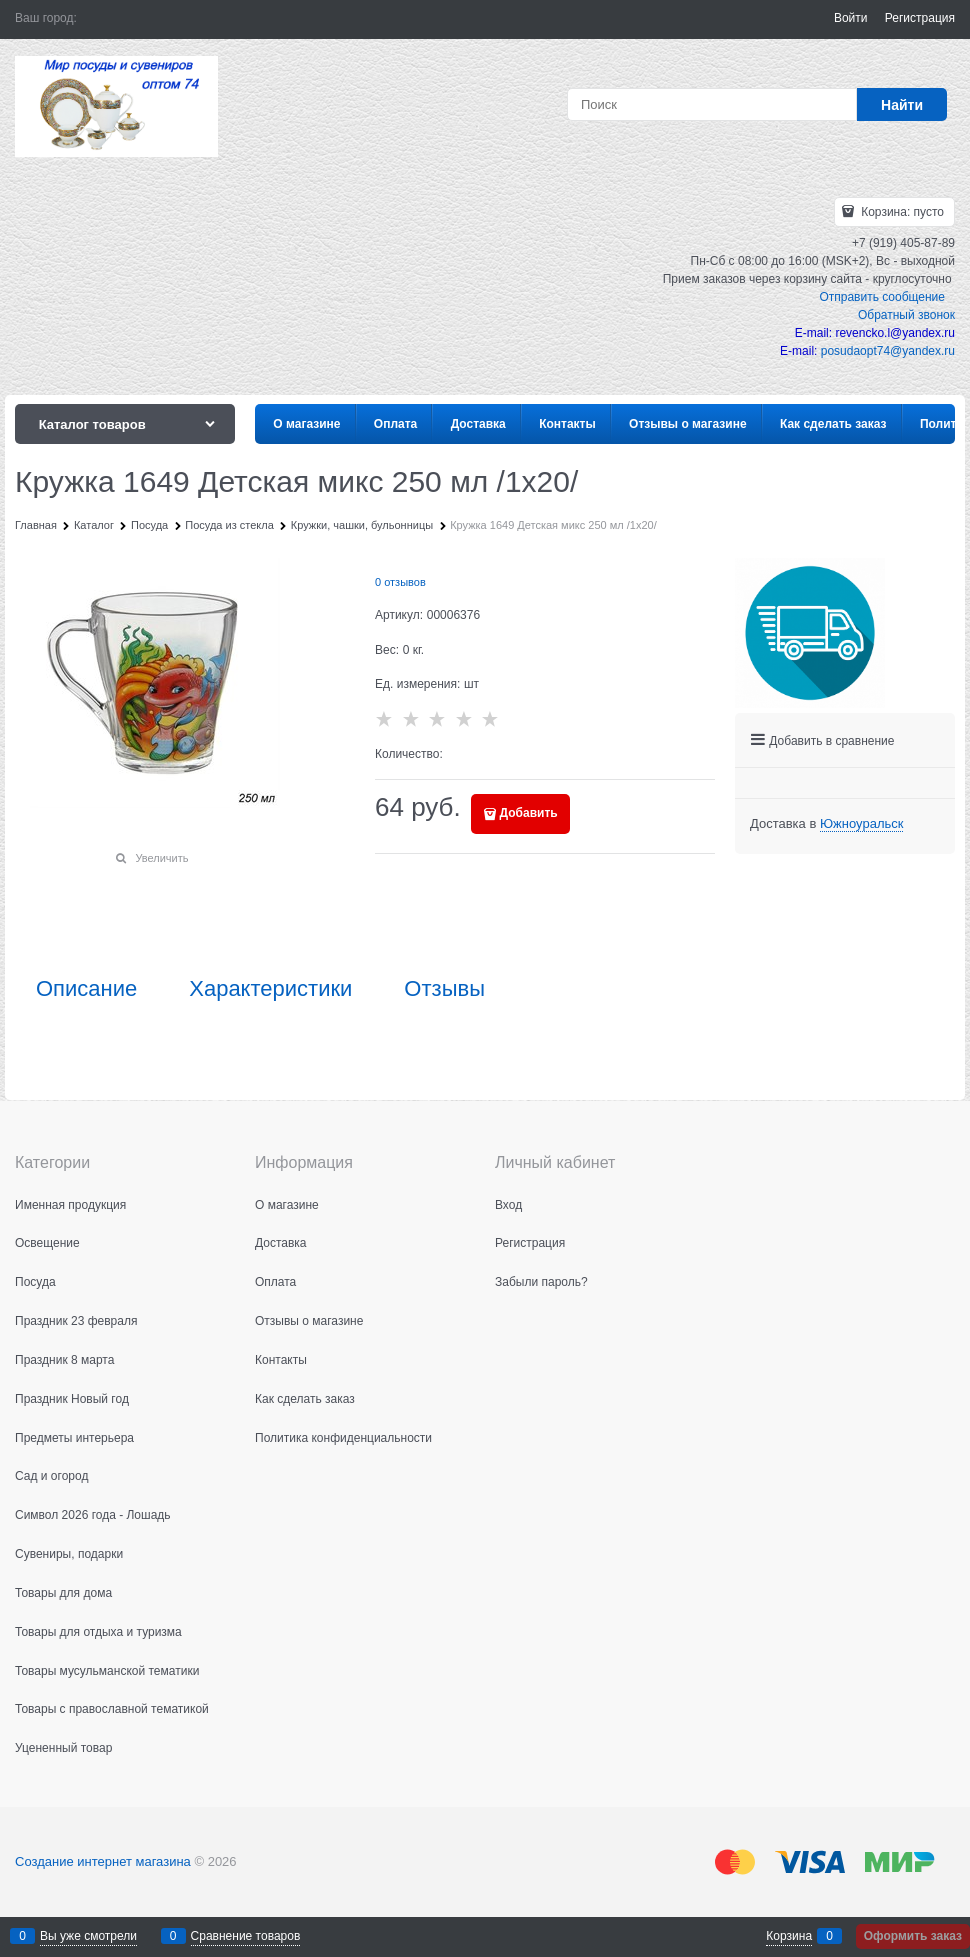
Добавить (529, 813)
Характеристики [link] (270, 989)
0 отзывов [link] (400, 582)
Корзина (789, 1936)
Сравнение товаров (246, 1936)
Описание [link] (86, 989)
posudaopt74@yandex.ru (888, 351)
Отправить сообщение (882, 297)
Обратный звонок (906, 315)
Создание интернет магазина (103, 1861)
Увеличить (161, 858)
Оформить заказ (913, 1936)
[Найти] (902, 104)
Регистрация (920, 18)
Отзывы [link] (444, 989)
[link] (861, 824)
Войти (851, 18)
